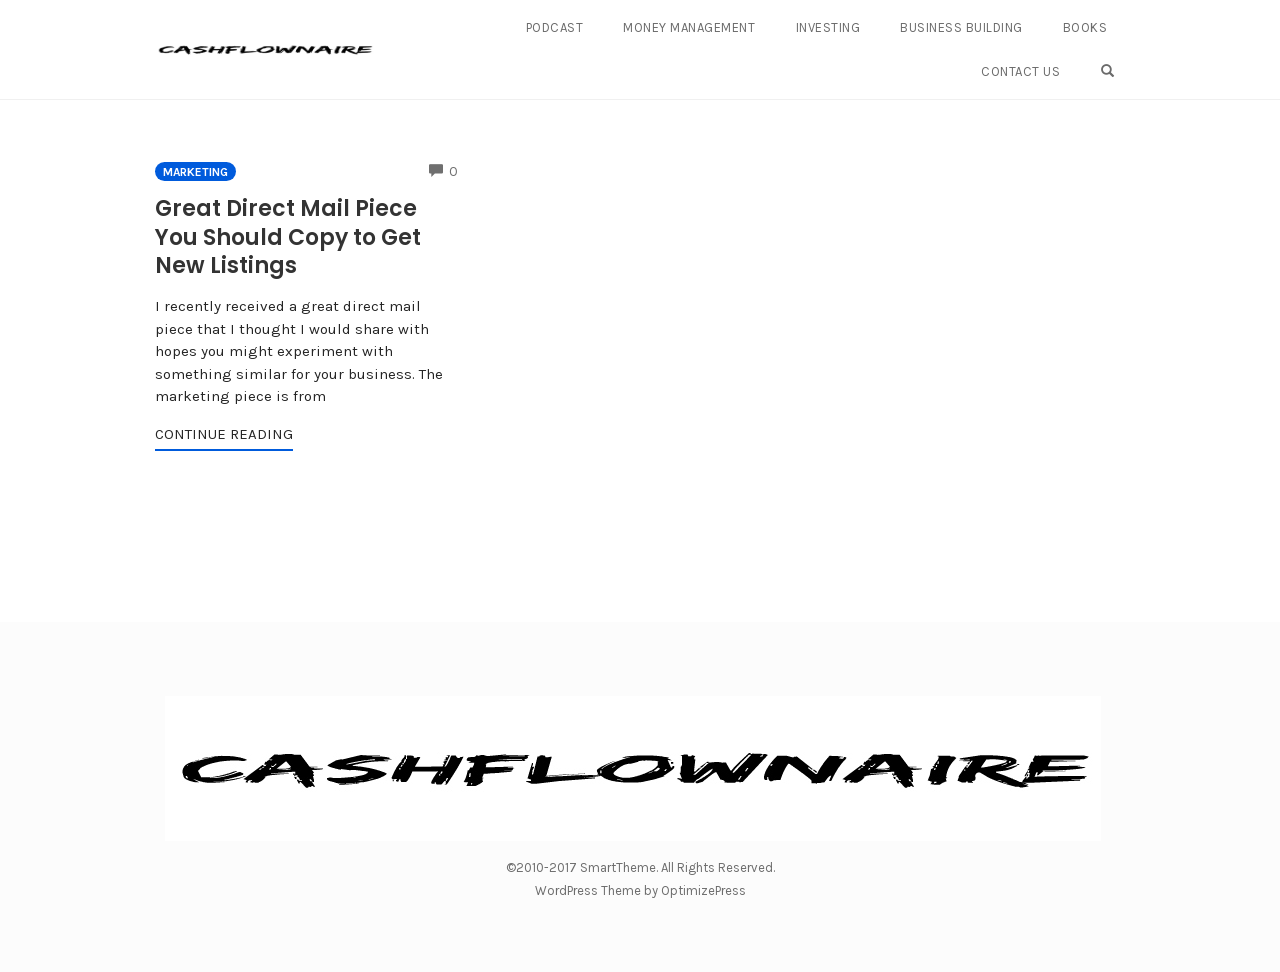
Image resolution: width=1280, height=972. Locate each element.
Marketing (195, 172)
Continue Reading (224, 434)
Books (1085, 27)
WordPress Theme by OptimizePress (640, 890)
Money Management (689, 27)
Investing (828, 27)
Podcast (555, 27)
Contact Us (1020, 71)
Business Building (961, 27)
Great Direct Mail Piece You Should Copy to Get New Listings (288, 237)
